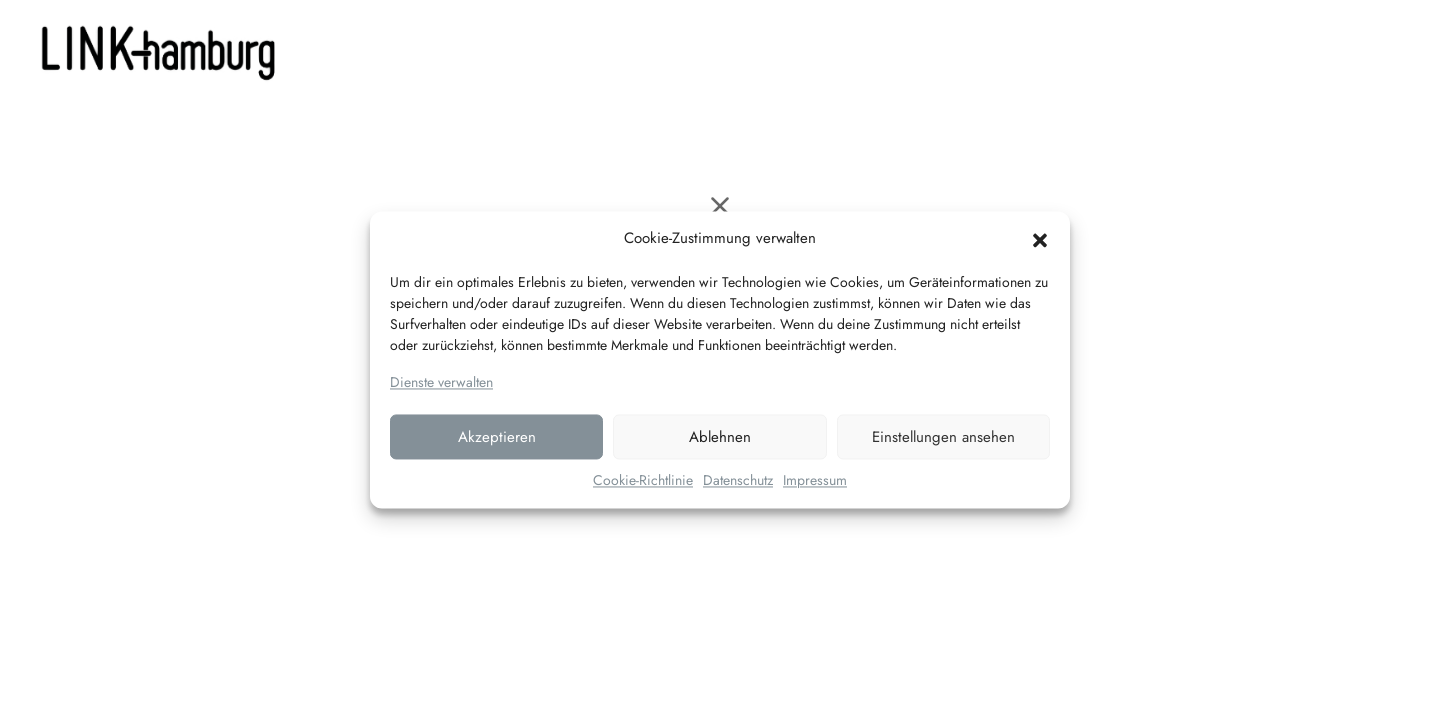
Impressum (815, 481)
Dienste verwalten (441, 382)
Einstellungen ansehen (943, 437)
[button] (1040, 239)
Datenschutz (738, 481)
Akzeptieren (497, 437)
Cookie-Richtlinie (643, 481)
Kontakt (852, 50)
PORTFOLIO (747, 50)
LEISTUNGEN (614, 50)
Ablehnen (720, 437)
